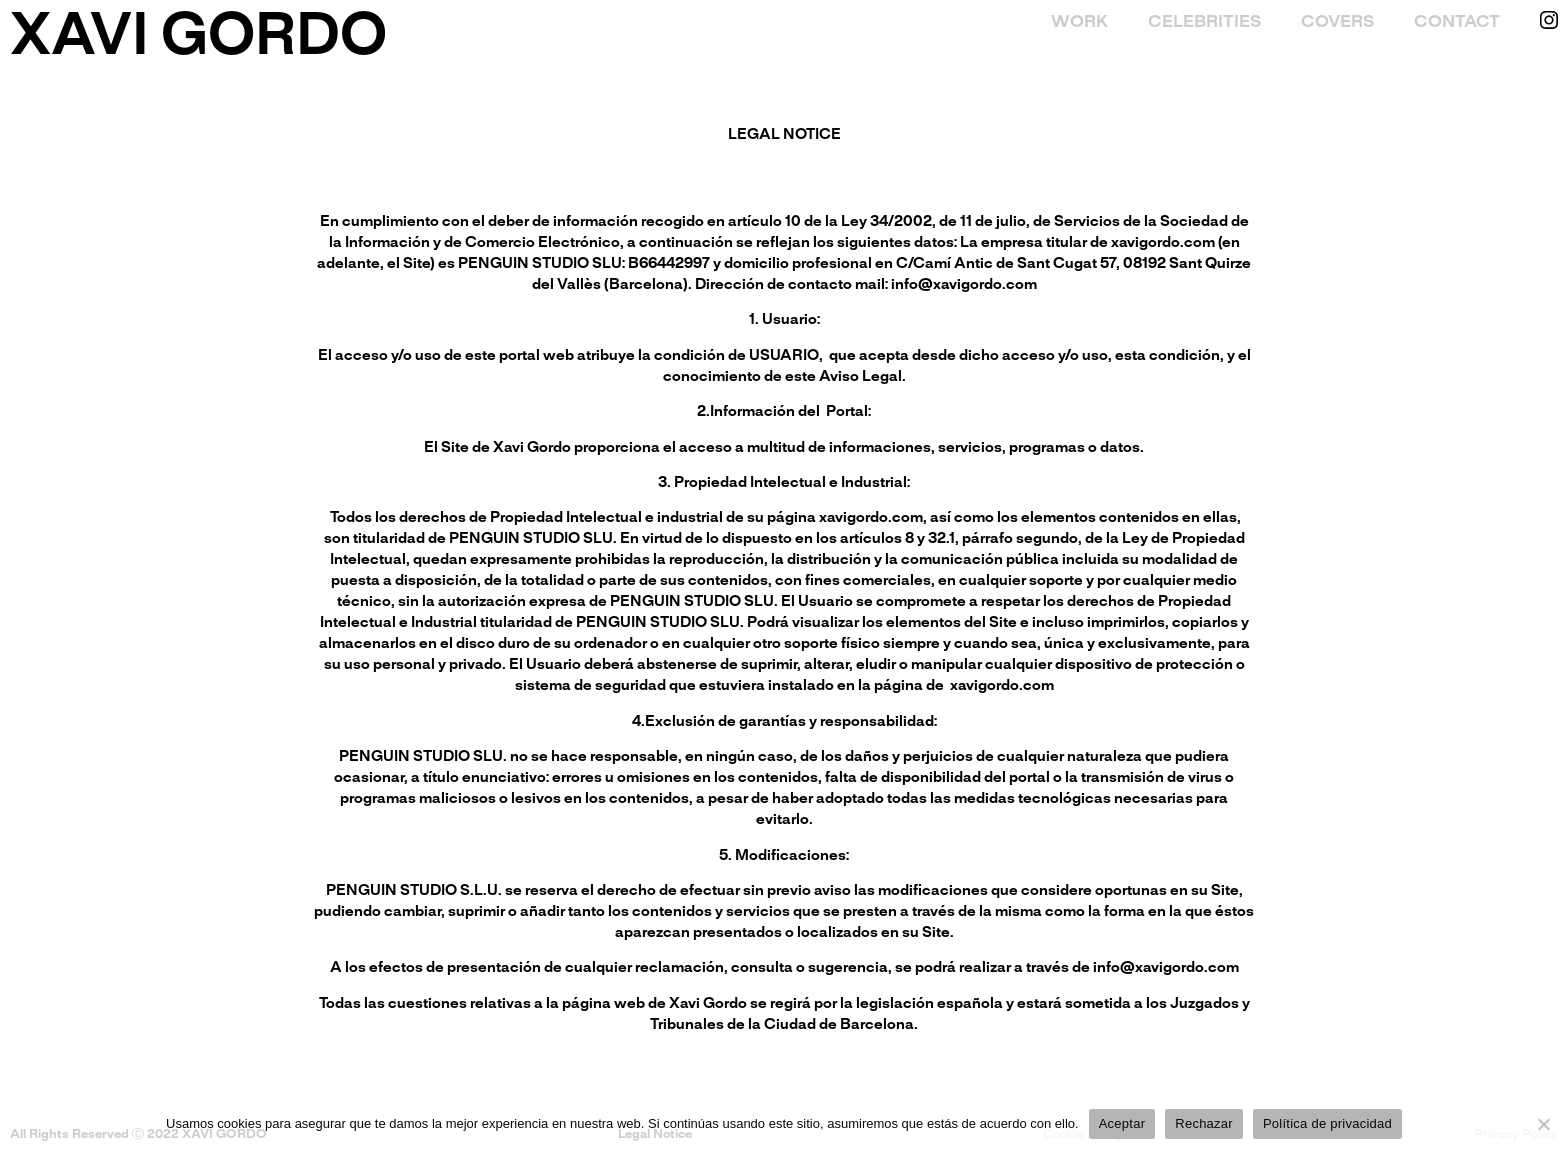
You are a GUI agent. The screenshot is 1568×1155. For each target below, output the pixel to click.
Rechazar (1204, 1123)
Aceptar (1122, 1123)
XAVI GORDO (198, 39)
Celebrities (1204, 22)
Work (1079, 22)
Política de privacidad (1327, 1123)
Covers (1337, 22)
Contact (1457, 22)
